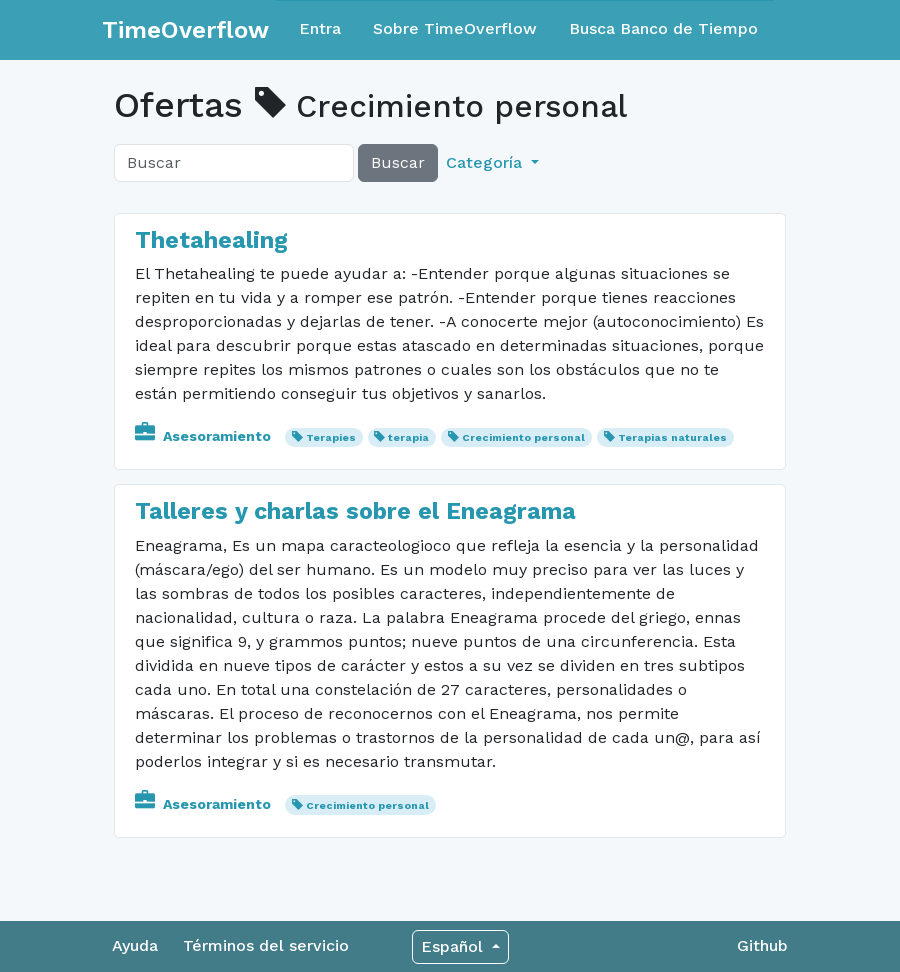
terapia (408, 437)
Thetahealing (211, 240)
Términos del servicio (266, 945)
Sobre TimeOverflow (455, 28)
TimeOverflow (185, 30)
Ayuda (135, 945)
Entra (320, 28)
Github (762, 945)
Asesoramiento (205, 436)
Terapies (331, 437)
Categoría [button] (486, 162)
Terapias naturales (672, 437)
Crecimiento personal (523, 437)
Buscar (398, 162)
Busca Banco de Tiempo (663, 28)
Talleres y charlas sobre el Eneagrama (355, 511)
